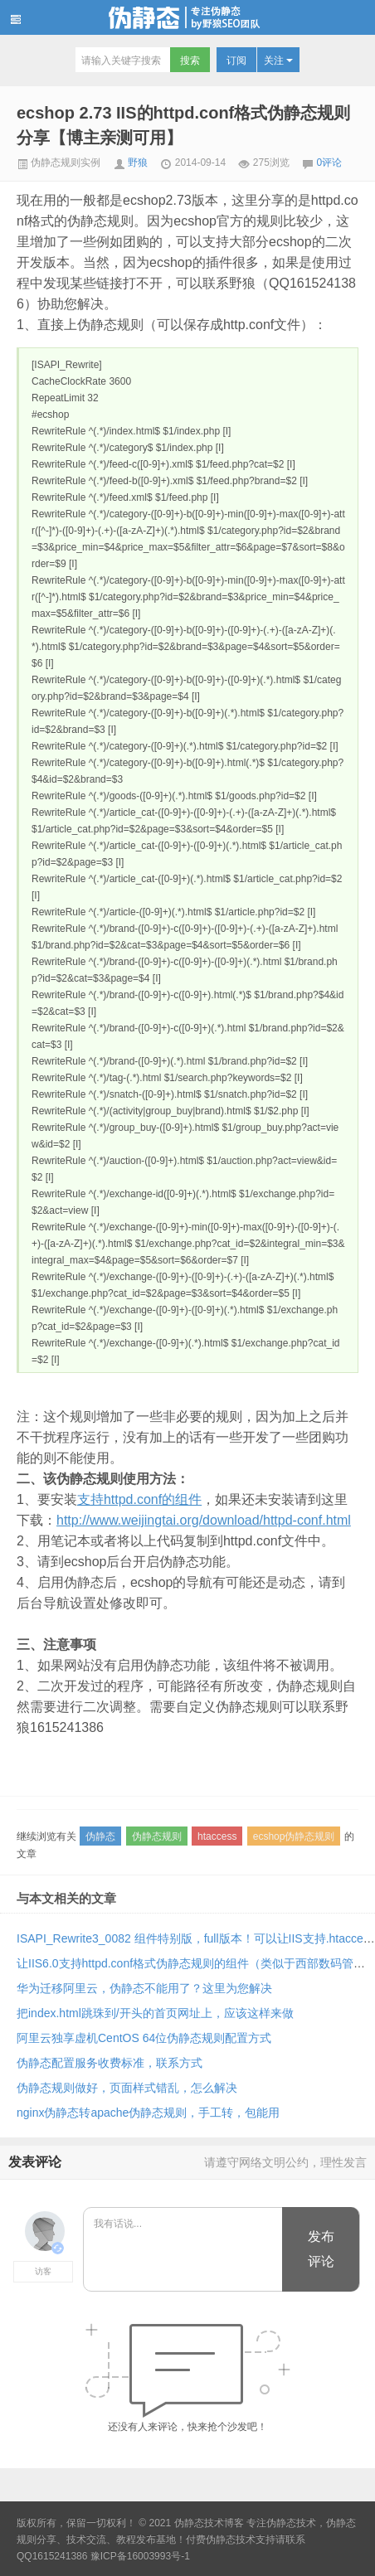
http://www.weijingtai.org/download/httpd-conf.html (203, 1520)
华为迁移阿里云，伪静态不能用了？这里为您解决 (144, 1988)
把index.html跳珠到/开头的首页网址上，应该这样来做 (155, 2013)
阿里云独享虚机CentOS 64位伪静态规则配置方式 (144, 2038)
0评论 (330, 162)
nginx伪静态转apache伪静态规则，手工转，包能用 (148, 2112)
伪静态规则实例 (58, 162)
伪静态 (100, 1836)
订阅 (236, 60)
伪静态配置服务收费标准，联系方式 (109, 2062)
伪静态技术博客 (187, 17)
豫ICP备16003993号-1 (140, 2556)
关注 (278, 60)
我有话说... (184, 2250)
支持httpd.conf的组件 (139, 1499)
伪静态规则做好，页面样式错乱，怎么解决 (127, 2087)
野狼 (138, 162)
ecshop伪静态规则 (294, 1836)
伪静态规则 (157, 1836)
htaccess (216, 1836)
